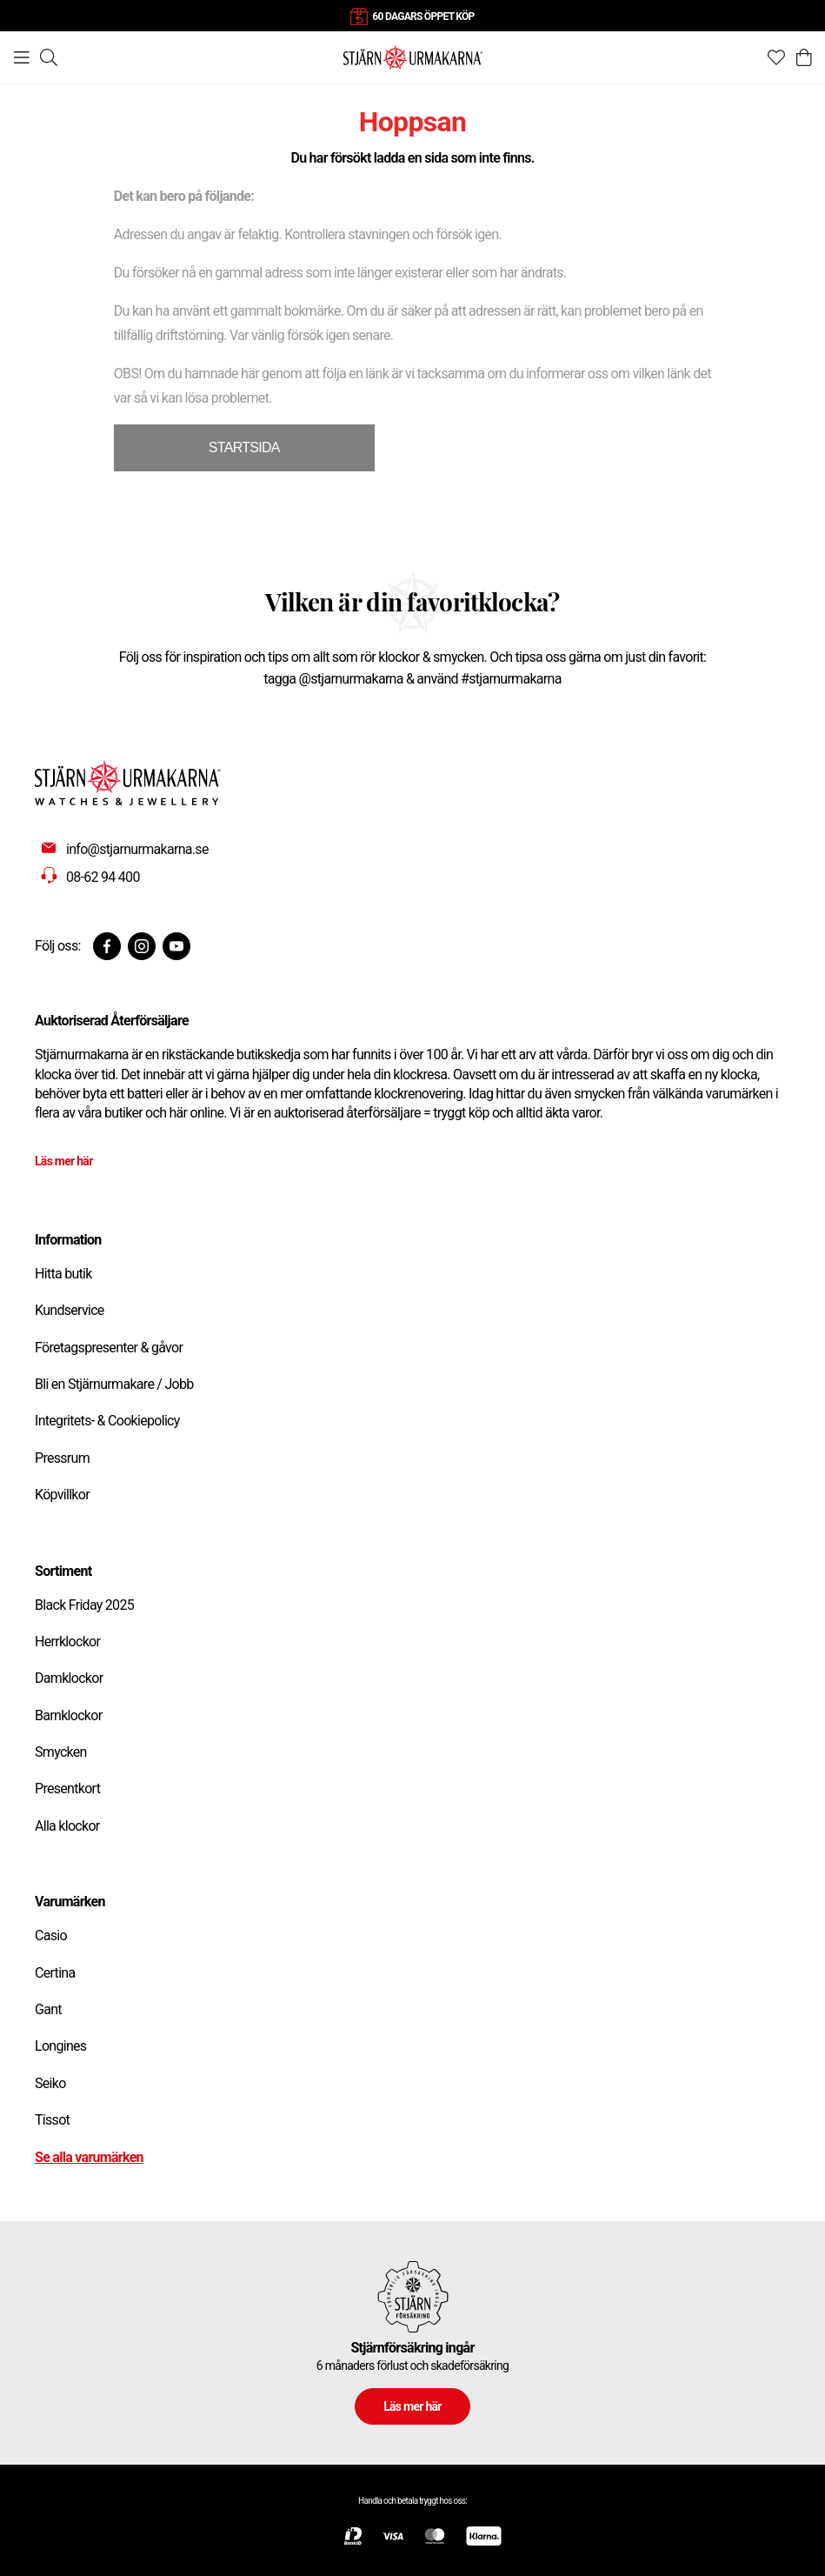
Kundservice (69, 1310)
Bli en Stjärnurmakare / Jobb (114, 1384)
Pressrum (62, 1458)
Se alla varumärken (89, 2157)
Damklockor (69, 1678)
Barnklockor (68, 1715)
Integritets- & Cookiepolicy (107, 1420)
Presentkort (67, 1788)
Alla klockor (67, 1826)
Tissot (52, 2120)
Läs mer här (64, 1161)
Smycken (61, 1752)
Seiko (50, 2083)
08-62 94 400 (103, 877)
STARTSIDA (244, 447)
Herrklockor (67, 1641)
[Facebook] (107, 946)
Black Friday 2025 (84, 1605)
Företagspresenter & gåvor (109, 1347)
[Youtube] (176, 946)
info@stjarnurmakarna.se (137, 849)
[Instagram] (142, 946)
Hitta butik (63, 1273)
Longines (60, 2046)
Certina (55, 1973)
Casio (51, 1935)
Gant (48, 2009)
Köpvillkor (62, 1494)
